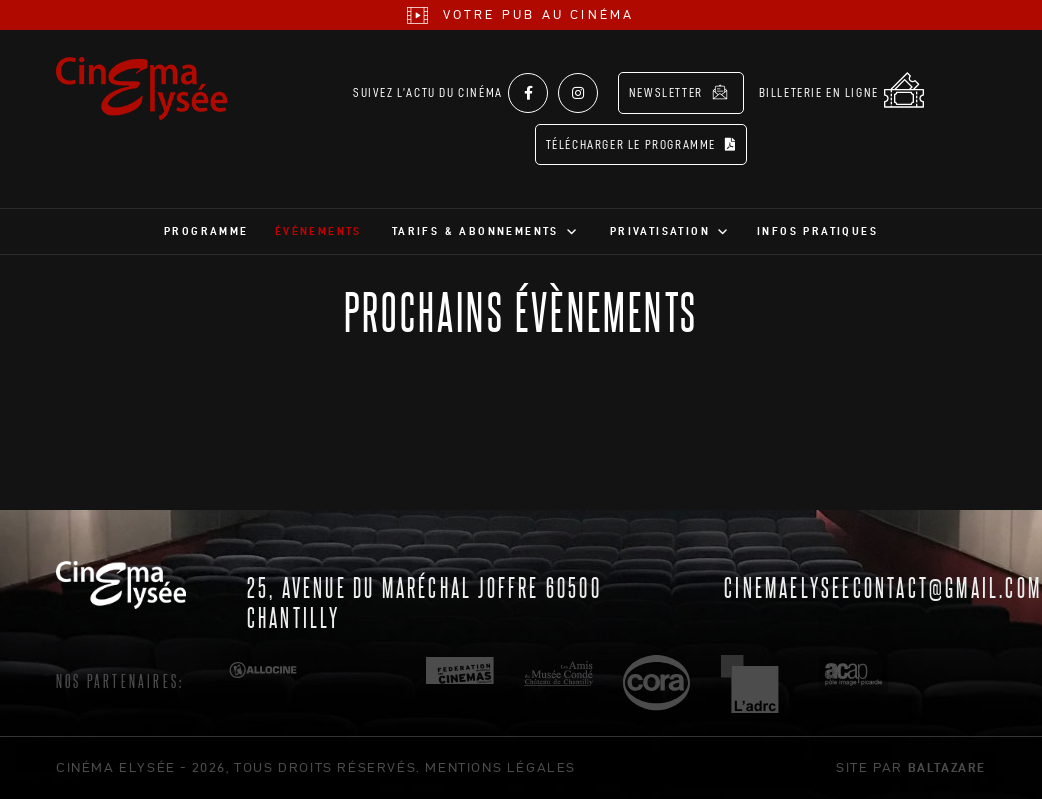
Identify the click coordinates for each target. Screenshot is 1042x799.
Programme (206, 231)
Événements (318, 231)
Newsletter (678, 92)
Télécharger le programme (641, 144)
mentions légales (500, 767)
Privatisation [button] (660, 231)
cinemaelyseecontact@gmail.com (883, 586)
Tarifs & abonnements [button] (475, 231)
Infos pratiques (817, 231)
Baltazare (947, 767)
